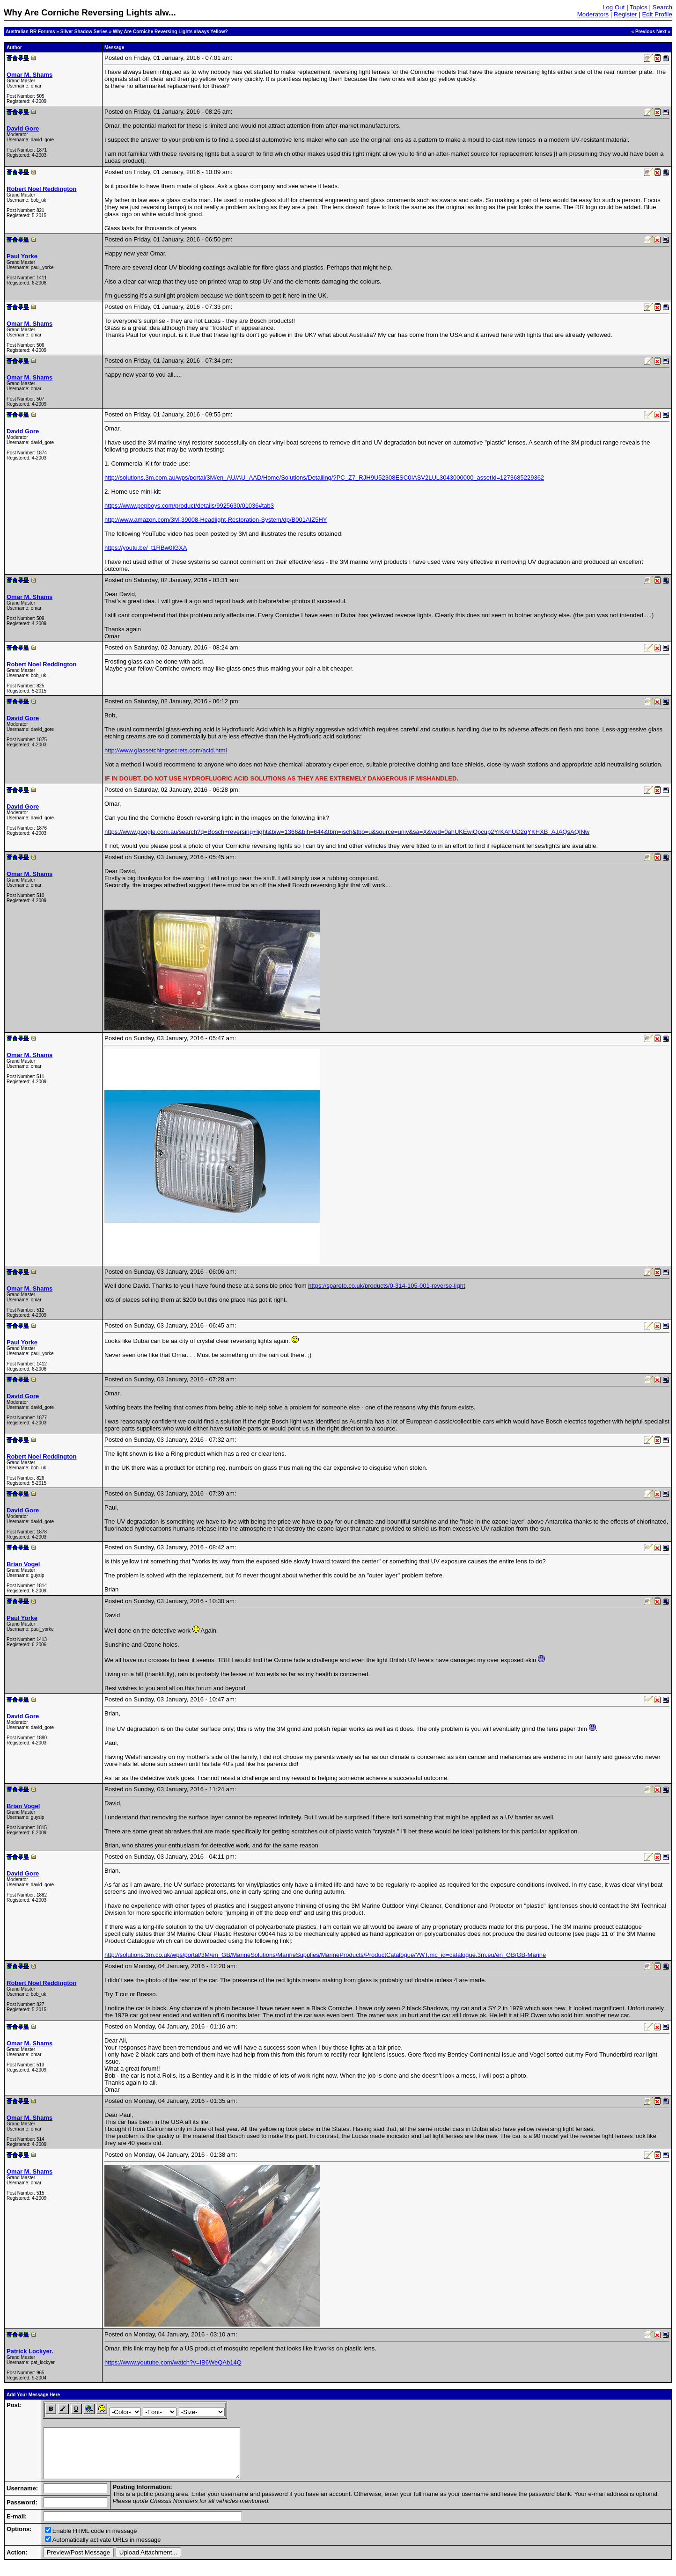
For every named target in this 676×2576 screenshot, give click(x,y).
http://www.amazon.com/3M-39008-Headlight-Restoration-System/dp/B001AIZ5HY (215, 519)
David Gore (23, 128)
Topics (638, 7)
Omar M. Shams (29, 74)
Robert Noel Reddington (42, 188)
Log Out (614, 7)
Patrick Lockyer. (30, 2351)
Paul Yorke (22, 256)
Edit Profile (657, 14)
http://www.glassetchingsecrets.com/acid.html (165, 750)
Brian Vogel (23, 1564)
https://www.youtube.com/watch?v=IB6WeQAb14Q (173, 2362)
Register (625, 14)
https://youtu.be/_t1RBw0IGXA (145, 547)
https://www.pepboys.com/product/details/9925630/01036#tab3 (189, 505)
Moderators (593, 14)
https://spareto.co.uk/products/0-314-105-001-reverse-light (386, 1285)
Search (662, 7)
